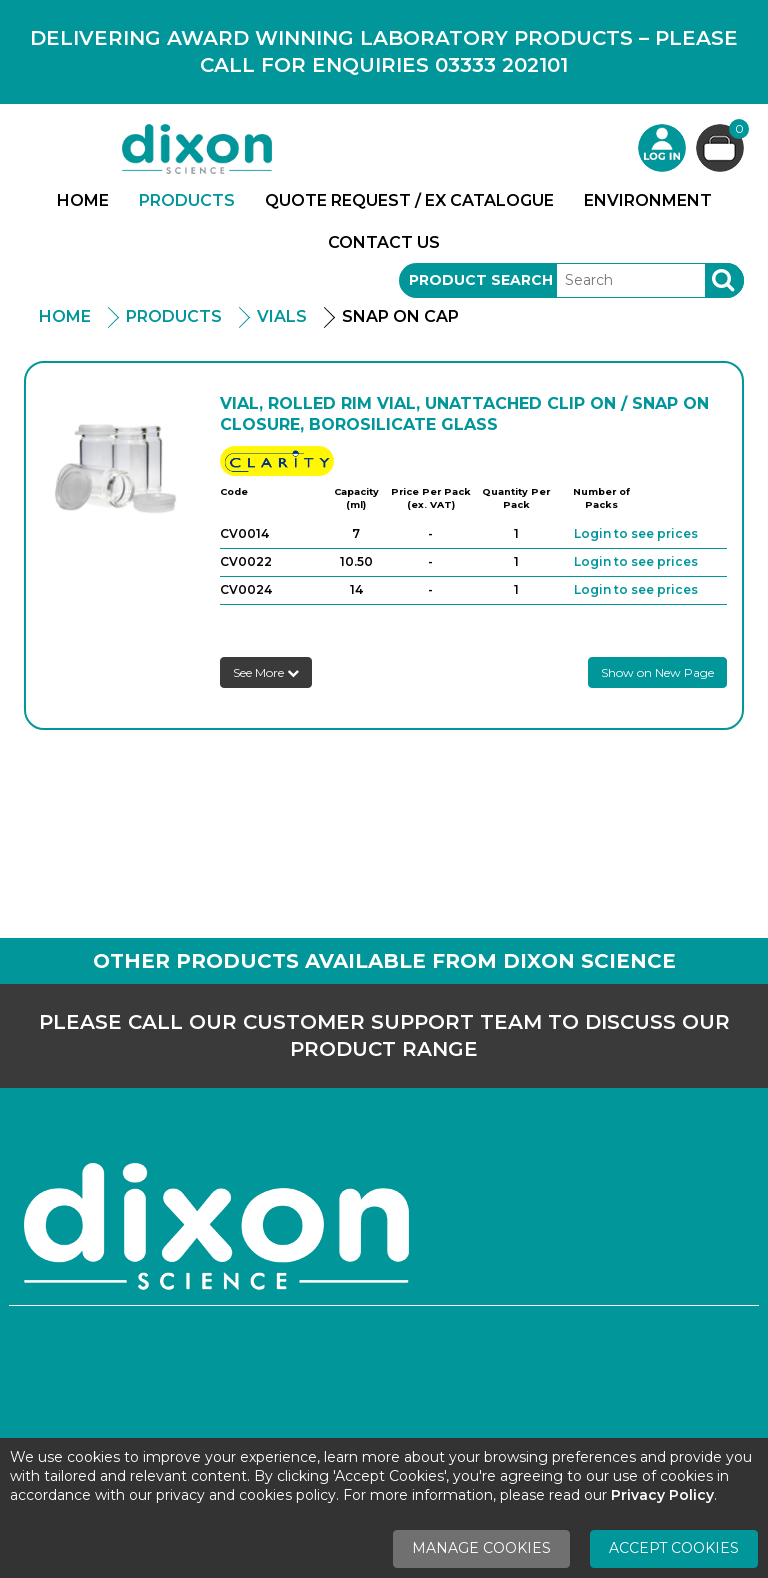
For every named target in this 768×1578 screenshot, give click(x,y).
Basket (736, 131)
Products (187, 200)
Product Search (481, 280)
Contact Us (384, 242)
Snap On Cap (400, 316)
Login (662, 148)
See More (266, 672)
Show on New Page (657, 672)
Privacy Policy (662, 1495)
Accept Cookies (674, 1548)
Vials (282, 316)
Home (83, 200)
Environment (648, 200)
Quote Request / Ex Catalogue (409, 200)
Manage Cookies (481, 1548)
